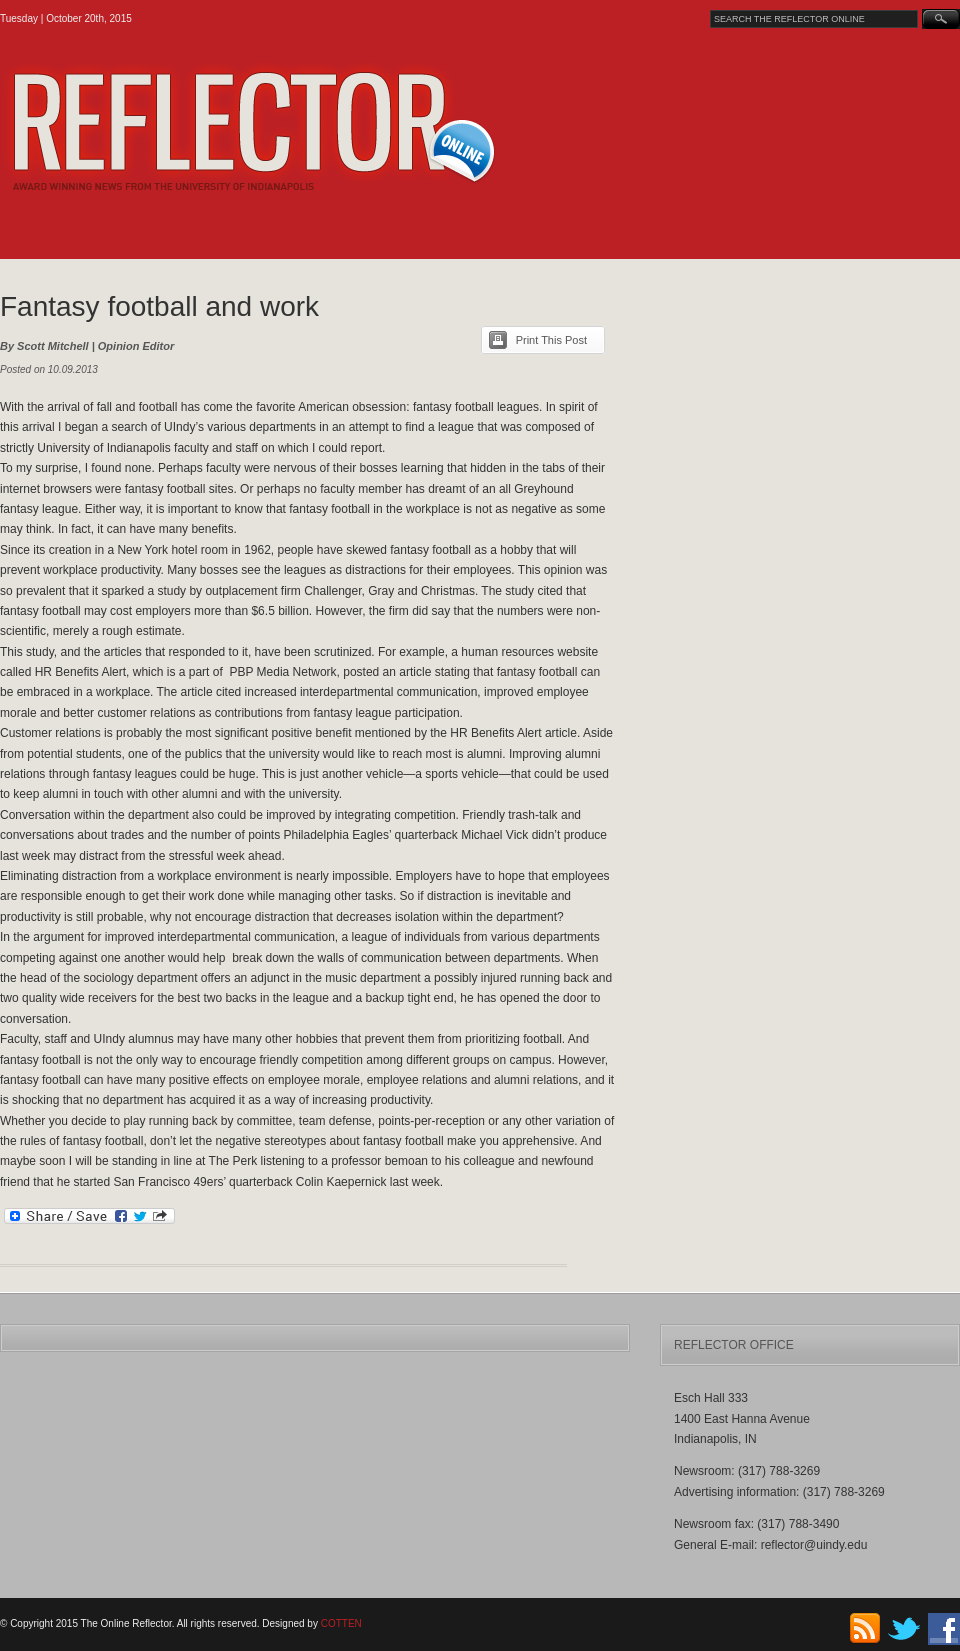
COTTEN (341, 1623)
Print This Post (551, 340)
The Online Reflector (300, 127)
